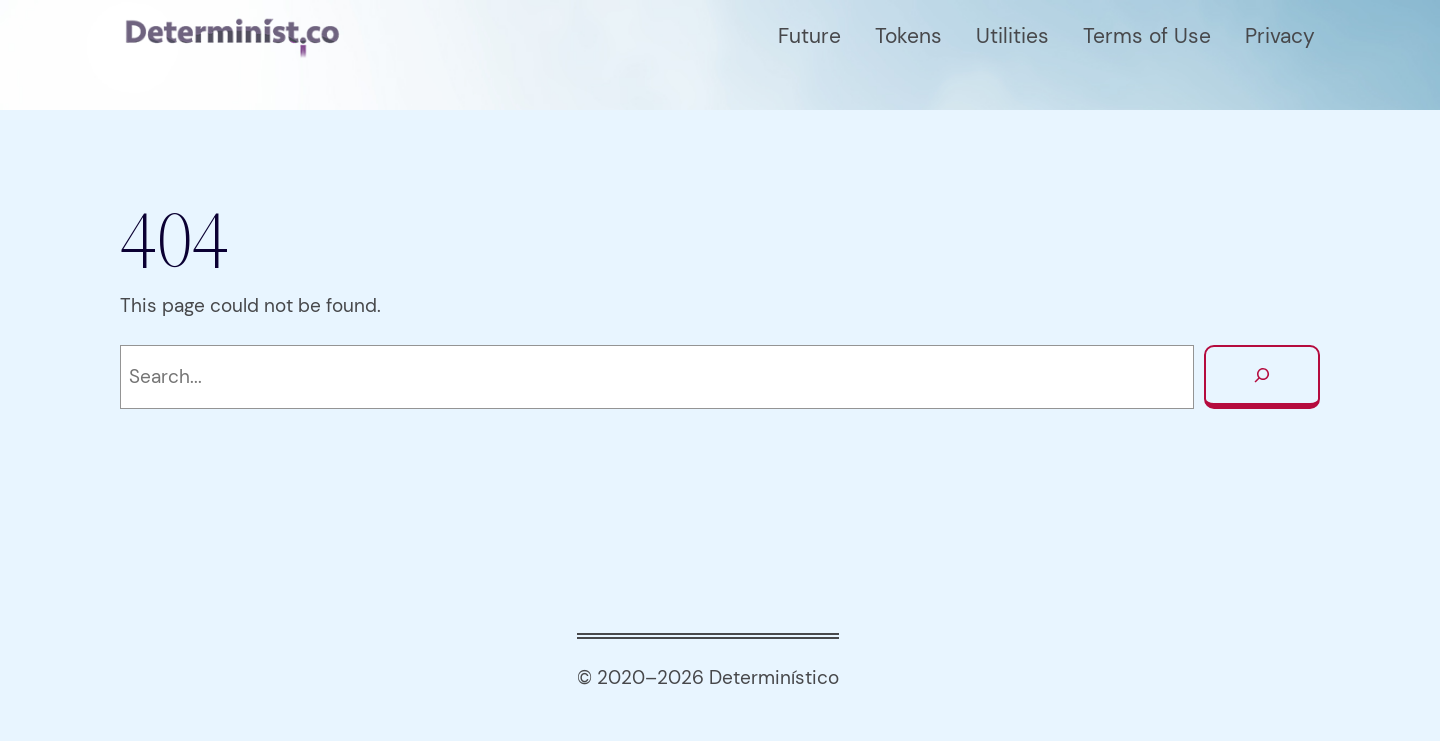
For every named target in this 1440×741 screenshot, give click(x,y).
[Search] (1262, 377)
